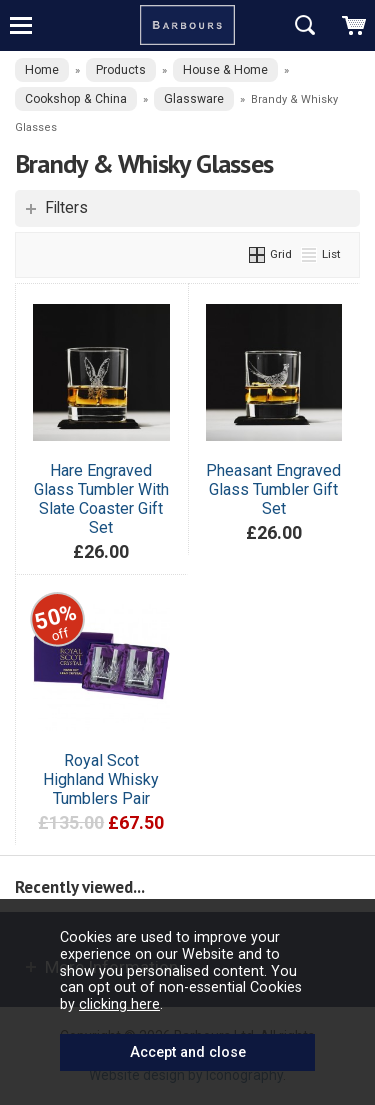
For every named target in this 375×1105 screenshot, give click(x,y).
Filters (66, 208)
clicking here (119, 1004)
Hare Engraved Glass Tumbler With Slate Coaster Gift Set (101, 499)
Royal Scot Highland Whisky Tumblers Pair (101, 779)
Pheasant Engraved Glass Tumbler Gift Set (273, 489)
